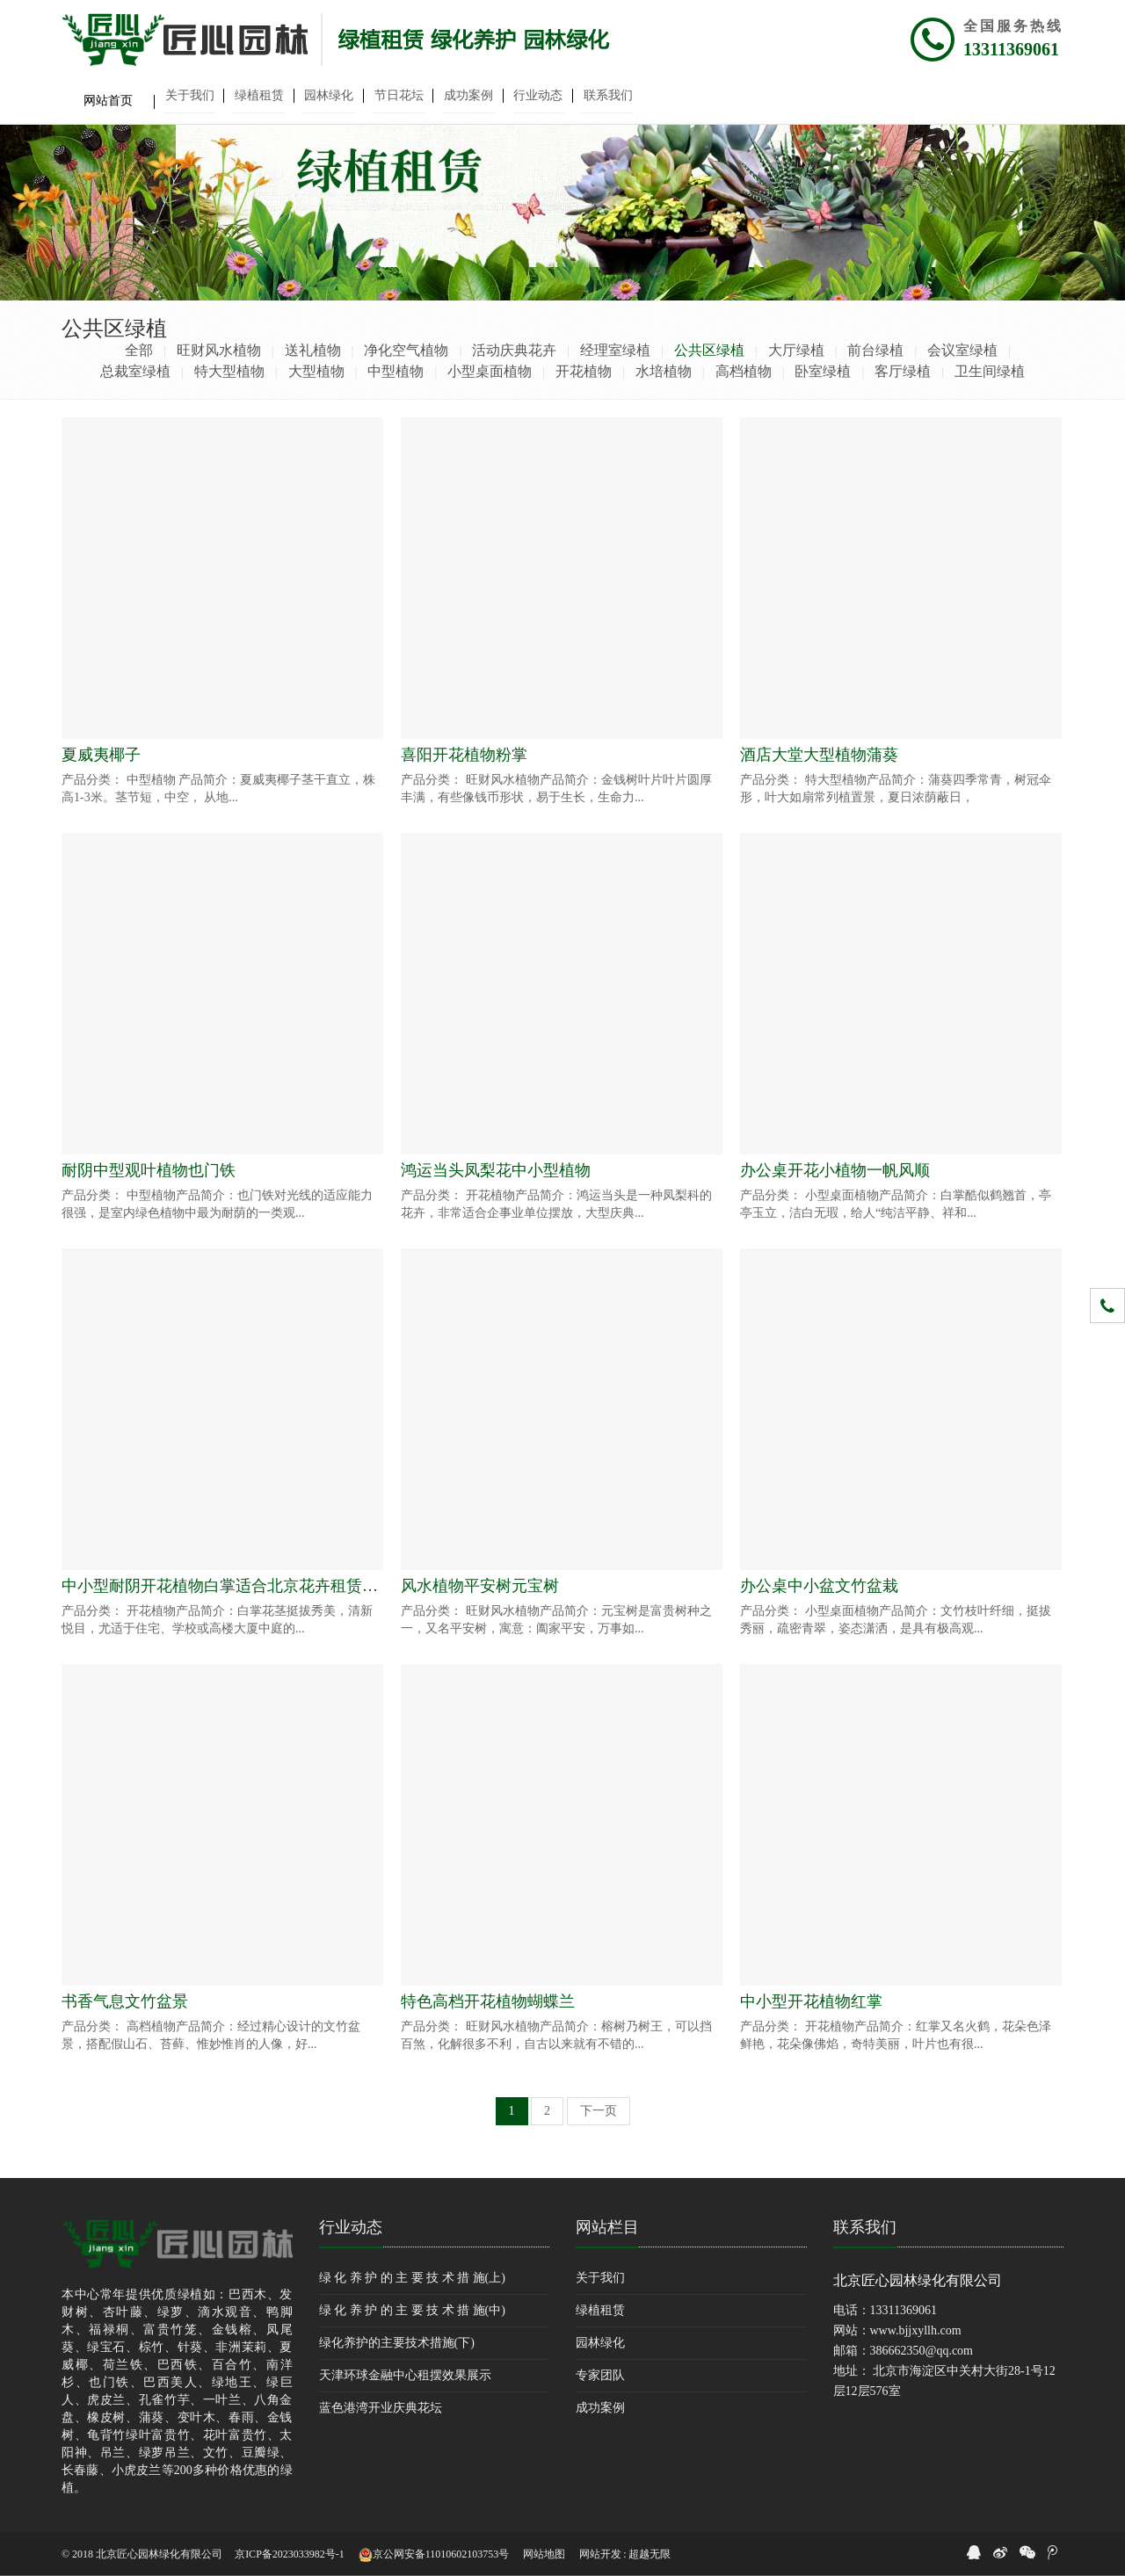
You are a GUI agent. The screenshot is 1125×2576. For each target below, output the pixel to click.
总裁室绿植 (135, 371)
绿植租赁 (600, 2310)
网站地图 (544, 2554)
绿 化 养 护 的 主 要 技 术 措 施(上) (412, 2277)
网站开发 (600, 2554)
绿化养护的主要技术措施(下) (397, 2342)
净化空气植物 (406, 350)
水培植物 (663, 371)
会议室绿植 (962, 350)
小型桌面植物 (489, 371)
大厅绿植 (796, 350)
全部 (139, 350)
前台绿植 (875, 350)
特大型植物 (229, 371)
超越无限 (649, 2554)
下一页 (598, 2110)
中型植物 (395, 371)
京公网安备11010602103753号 (434, 2555)
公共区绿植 (709, 350)
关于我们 (600, 2277)
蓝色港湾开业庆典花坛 (380, 2407)
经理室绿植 (615, 350)
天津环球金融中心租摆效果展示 (405, 2375)
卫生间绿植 (989, 371)
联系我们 (864, 2227)
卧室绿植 (823, 371)
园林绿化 (600, 2342)
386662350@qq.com (922, 2350)
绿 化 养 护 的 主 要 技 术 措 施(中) (412, 2310)
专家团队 (600, 2375)
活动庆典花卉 (514, 350)
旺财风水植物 (219, 350)
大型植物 (316, 371)
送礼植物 (313, 350)
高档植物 (743, 371)
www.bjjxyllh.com (916, 2330)
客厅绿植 (903, 371)
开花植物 (583, 371)
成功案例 (600, 2407)
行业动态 (350, 2227)
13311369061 (1011, 49)
